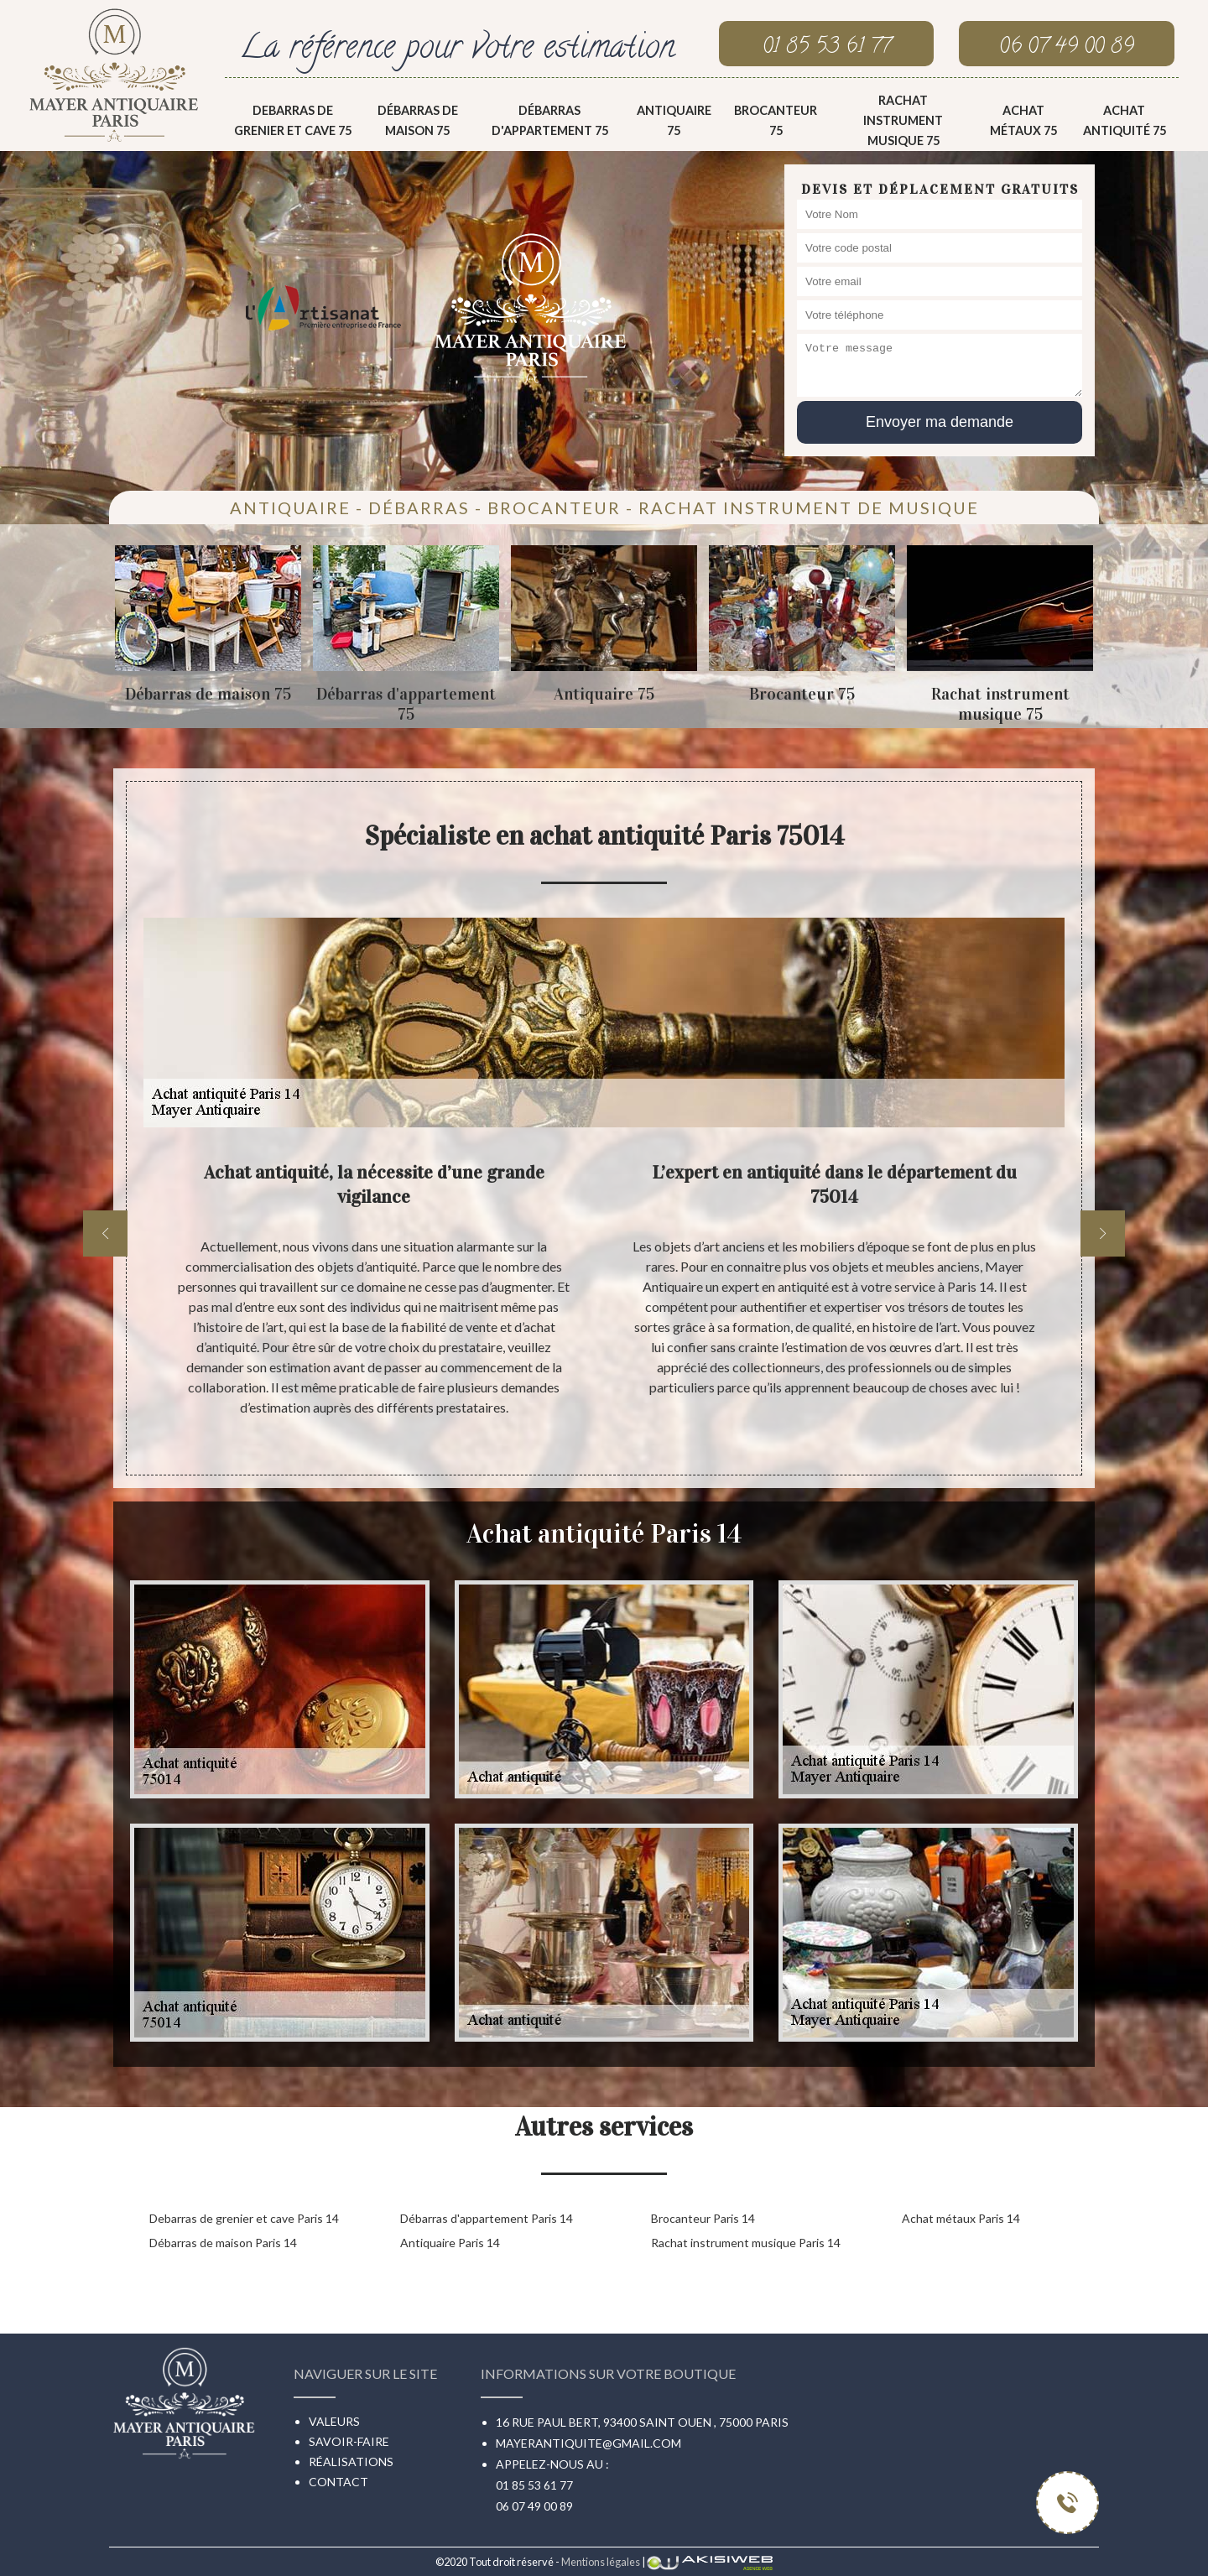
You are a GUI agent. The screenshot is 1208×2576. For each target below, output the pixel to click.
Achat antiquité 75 (1124, 120)
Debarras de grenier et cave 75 (292, 120)
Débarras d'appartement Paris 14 (486, 2218)
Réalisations (351, 2461)
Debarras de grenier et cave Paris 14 (244, 2218)
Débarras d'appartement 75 (550, 120)
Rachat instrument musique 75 (903, 120)
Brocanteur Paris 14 (703, 2218)
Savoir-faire (349, 2441)
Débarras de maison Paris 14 (223, 2242)
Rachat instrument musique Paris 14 (746, 2242)
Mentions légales (600, 2561)
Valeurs (334, 2421)
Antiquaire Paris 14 (450, 2242)
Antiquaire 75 (674, 120)
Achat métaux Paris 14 (961, 2218)
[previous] (105, 1233)
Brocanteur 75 (775, 120)
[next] (1102, 1233)
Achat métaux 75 (1023, 120)
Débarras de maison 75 (418, 120)
